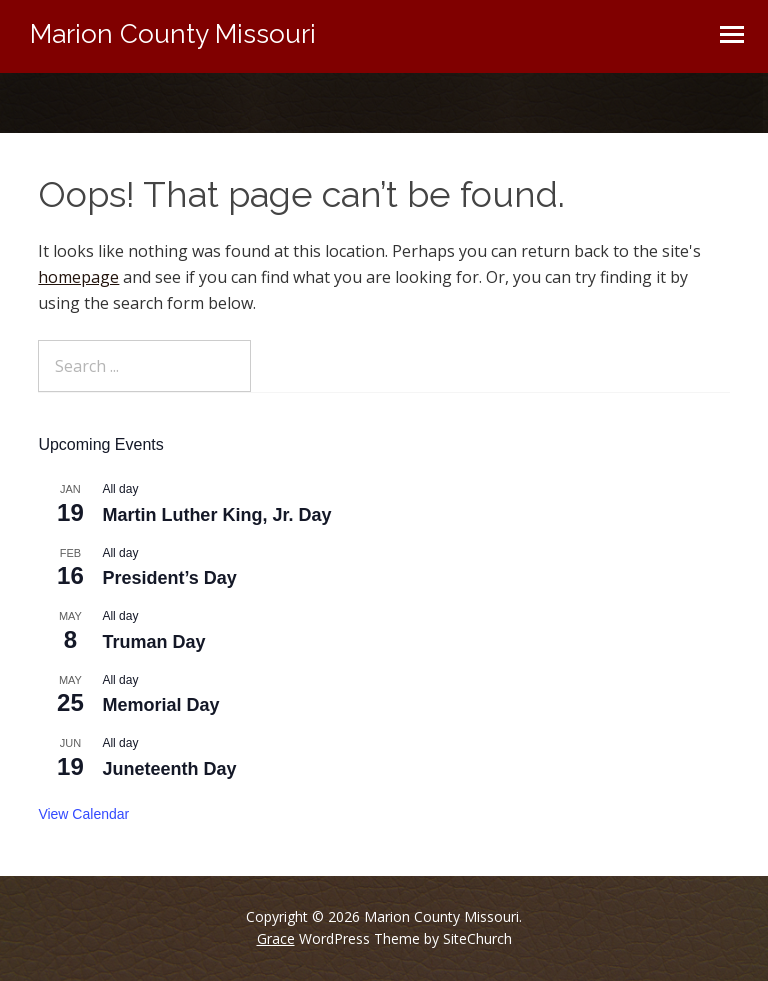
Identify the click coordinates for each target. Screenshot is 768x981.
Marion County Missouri (173, 34)
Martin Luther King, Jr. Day (216, 515)
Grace (276, 938)
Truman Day (153, 642)
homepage (78, 277)
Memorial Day (160, 705)
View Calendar (83, 814)
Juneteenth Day (169, 769)
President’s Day (169, 578)
